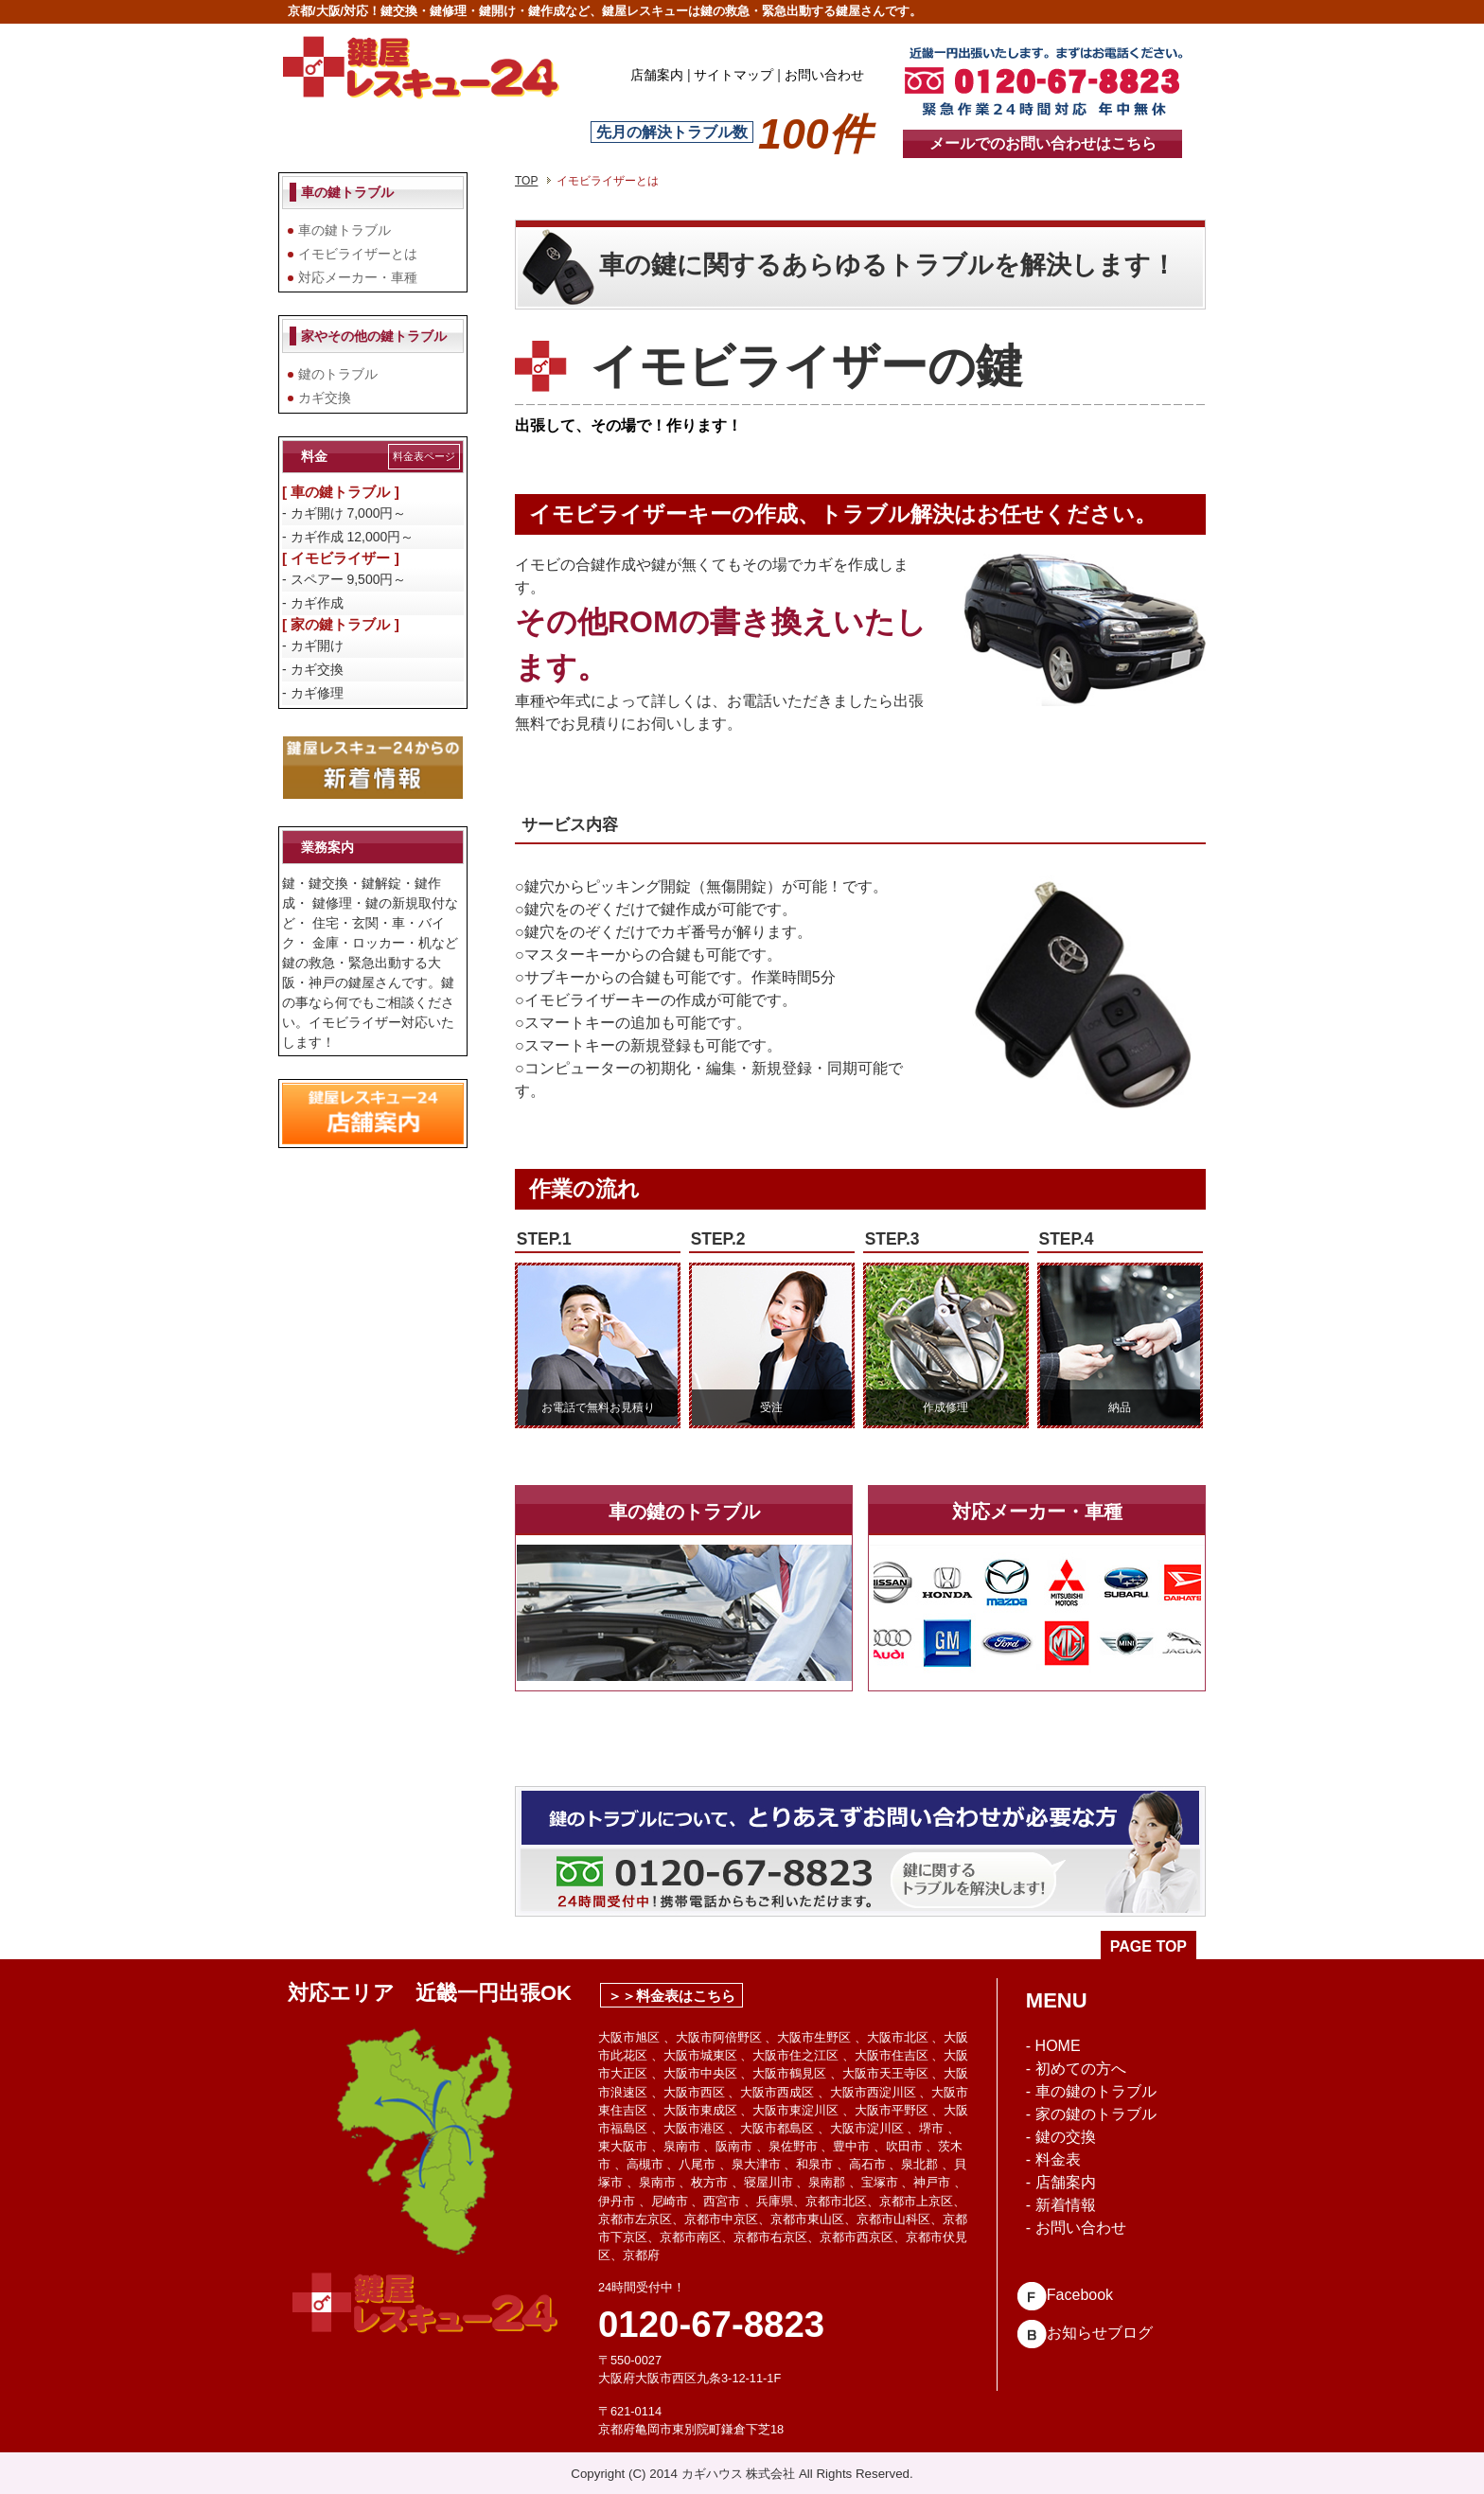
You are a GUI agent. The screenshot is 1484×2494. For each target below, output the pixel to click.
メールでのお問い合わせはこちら (1043, 143)
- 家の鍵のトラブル (1091, 2114)
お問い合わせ (824, 74)
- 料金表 (1053, 2159)
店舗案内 (656, 74)
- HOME (1053, 2046)
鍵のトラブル (338, 373)
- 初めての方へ (1076, 2069)
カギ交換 (324, 397)
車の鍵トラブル (344, 230)
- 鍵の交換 (1061, 2137)
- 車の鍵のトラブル (1091, 2091)
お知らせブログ (1084, 2333)
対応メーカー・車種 (357, 277)
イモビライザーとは (357, 253)
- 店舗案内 (1061, 2182)
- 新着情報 (1061, 2205)
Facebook (1064, 2295)
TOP (526, 180)
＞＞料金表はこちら (671, 1995)
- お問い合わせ (1076, 2228)
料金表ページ (424, 456)
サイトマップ (733, 74)
